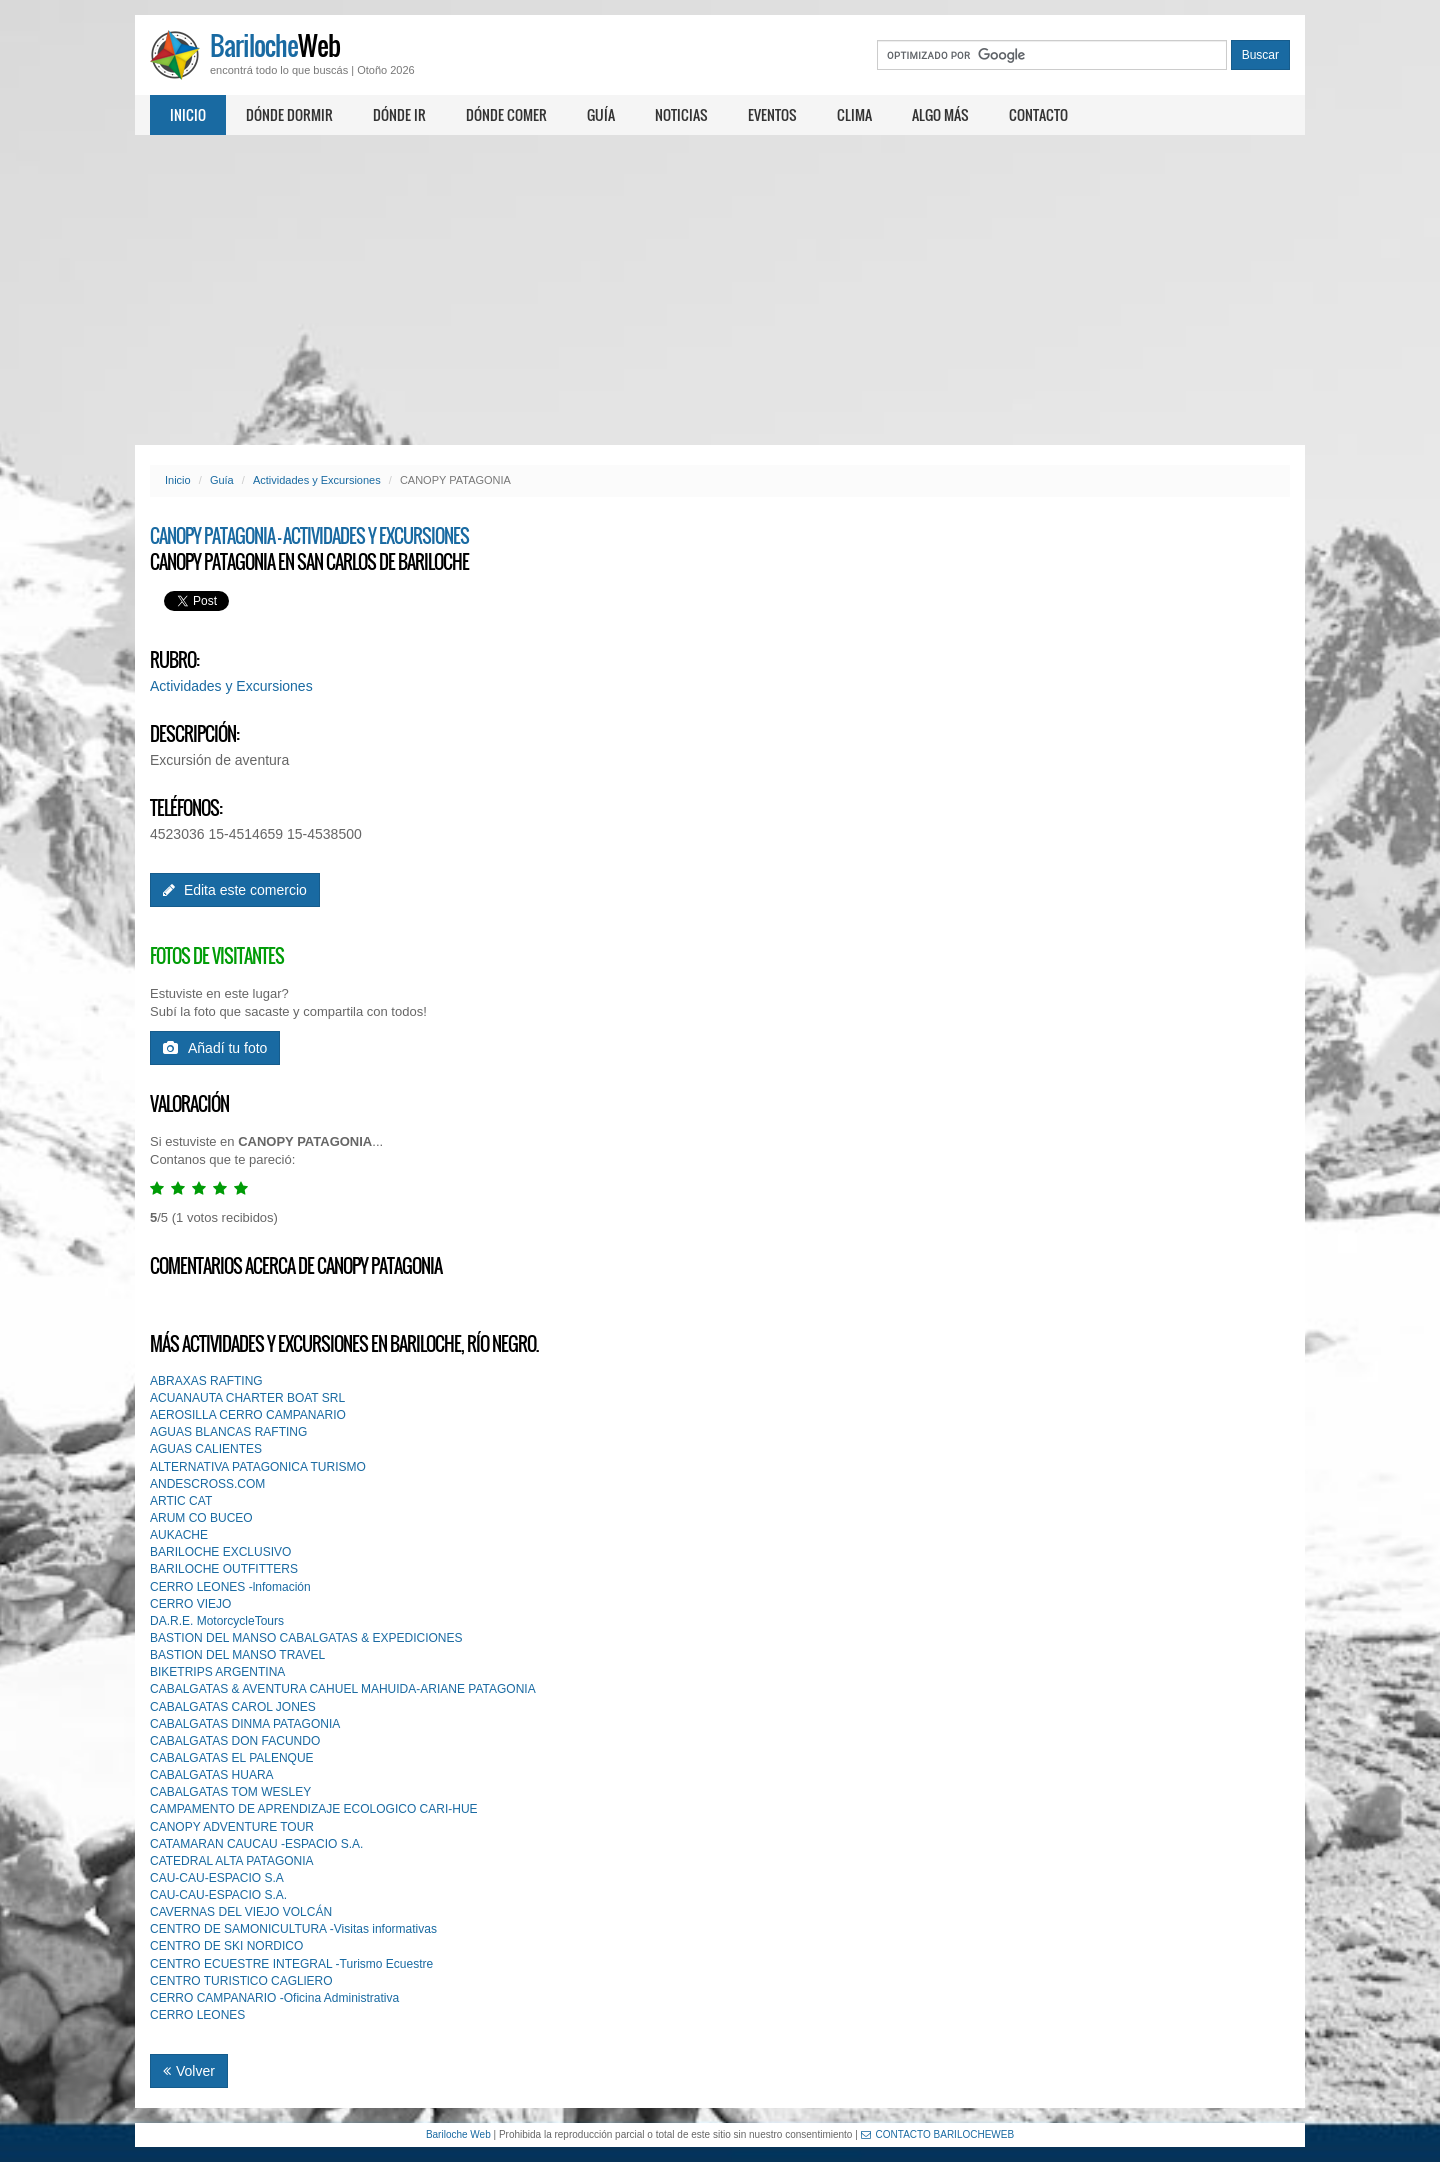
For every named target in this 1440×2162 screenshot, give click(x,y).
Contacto (1038, 114)
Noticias (681, 114)
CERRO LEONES (197, 2015)
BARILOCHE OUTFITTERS (224, 1569)
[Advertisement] (720, 290)
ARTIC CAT (181, 1501)
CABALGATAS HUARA (212, 1775)
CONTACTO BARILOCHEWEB (938, 2134)
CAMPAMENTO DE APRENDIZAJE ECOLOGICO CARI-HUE (314, 1809)
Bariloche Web (458, 2134)
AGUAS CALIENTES (206, 1449)
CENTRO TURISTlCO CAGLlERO (241, 1981)
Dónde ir (399, 114)
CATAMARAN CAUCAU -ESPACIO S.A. (256, 1844)
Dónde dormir (289, 114)
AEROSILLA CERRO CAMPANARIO (248, 1415)
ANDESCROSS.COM (207, 1484)
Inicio (188, 114)
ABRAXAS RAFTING (206, 1381)
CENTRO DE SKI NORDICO (226, 1946)
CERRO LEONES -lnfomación (230, 1587)
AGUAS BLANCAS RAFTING (228, 1432)
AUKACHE (179, 1535)
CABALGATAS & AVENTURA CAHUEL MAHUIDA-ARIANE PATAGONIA (343, 1689)
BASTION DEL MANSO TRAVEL (237, 1655)
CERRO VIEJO (190, 1604)
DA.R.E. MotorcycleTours (217, 1621)
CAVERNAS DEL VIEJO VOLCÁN (241, 1912)
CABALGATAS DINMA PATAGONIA (245, 1724)
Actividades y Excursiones (317, 480)
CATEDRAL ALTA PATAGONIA (232, 1861)
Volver (189, 2071)
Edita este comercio (235, 890)
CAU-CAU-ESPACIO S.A (217, 1878)
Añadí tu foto (215, 1048)
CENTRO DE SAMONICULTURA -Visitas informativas (293, 1929)
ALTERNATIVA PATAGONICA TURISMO (258, 1467)
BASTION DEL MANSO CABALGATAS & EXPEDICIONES (306, 1638)
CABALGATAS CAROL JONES (233, 1707)
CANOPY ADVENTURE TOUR (232, 1827)
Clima (854, 114)
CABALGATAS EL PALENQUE (232, 1758)
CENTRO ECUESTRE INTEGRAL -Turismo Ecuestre (291, 1964)
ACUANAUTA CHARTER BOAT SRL (247, 1398)
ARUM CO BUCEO (201, 1518)
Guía (601, 114)
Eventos (772, 114)
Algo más (940, 114)
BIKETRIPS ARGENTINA (217, 1672)
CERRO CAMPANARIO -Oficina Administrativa (274, 1998)
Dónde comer (506, 114)
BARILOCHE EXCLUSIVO (220, 1552)
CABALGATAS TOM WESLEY (230, 1792)
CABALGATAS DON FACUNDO (235, 1741)
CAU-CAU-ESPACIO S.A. (218, 1895)
